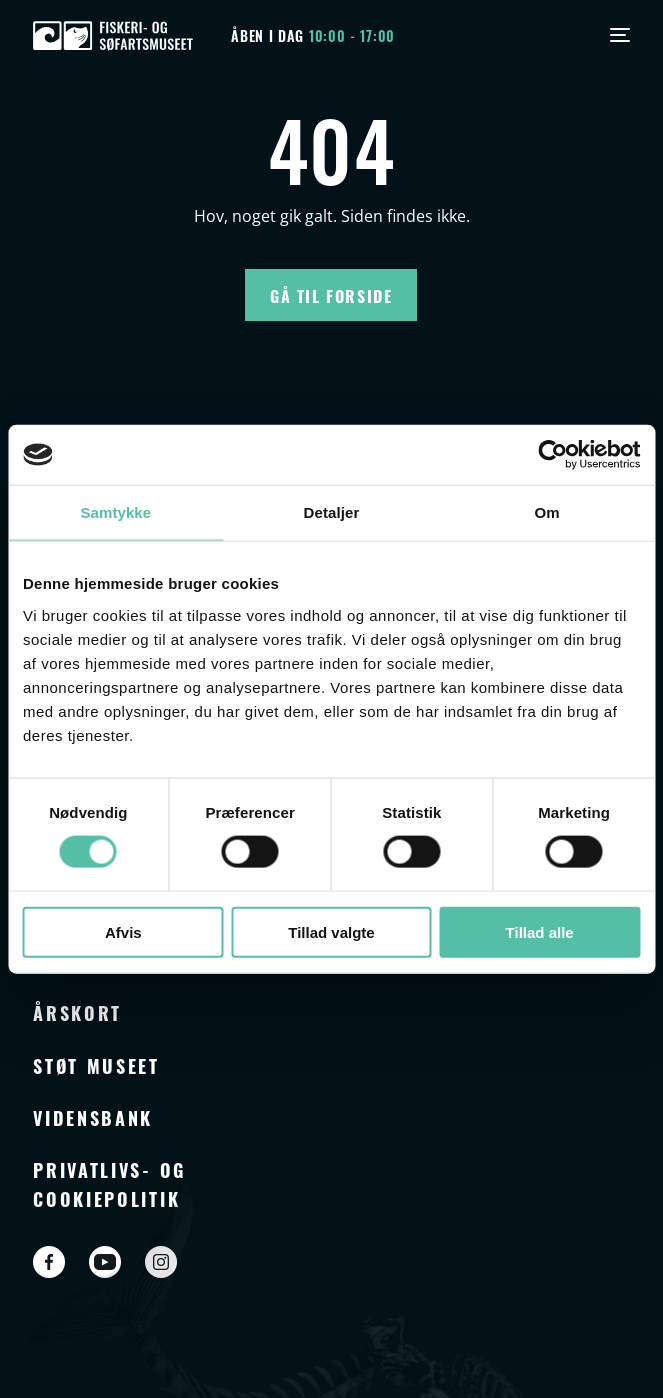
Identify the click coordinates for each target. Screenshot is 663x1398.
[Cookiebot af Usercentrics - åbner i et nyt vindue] (552, 455)
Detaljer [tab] (332, 512)
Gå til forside (331, 295)
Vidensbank (93, 1117)
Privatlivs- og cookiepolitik (109, 1183)
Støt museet (96, 1065)
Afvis (123, 931)
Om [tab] (547, 512)
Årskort (77, 1012)
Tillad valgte (331, 931)
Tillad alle (540, 931)
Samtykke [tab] (115, 512)
